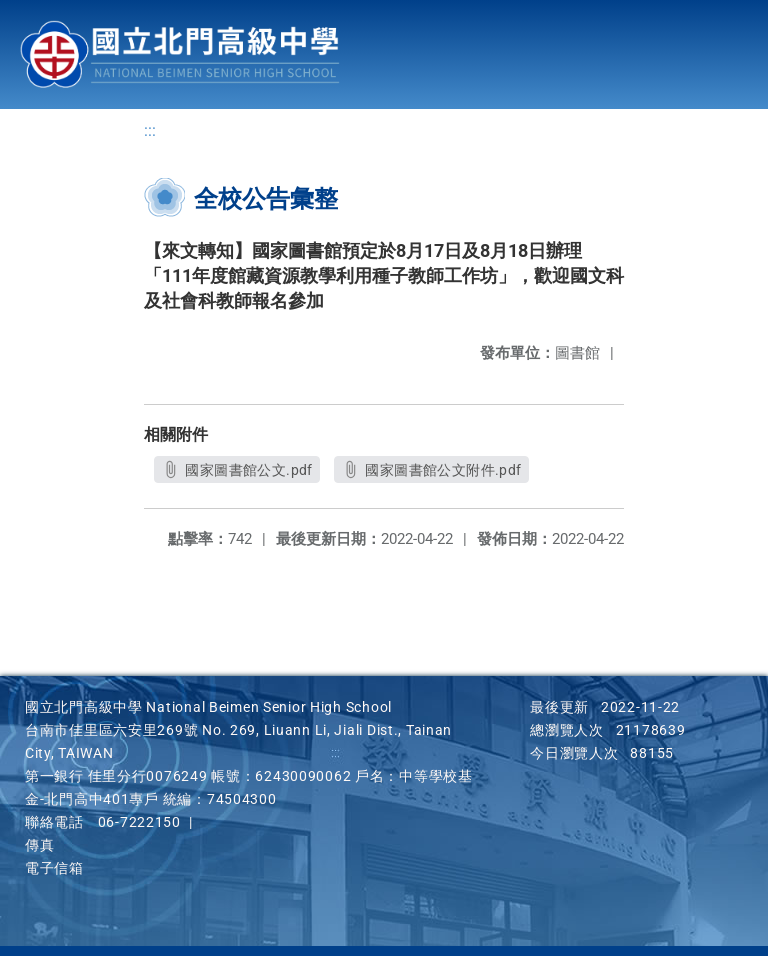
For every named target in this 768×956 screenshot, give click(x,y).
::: (150, 130)
